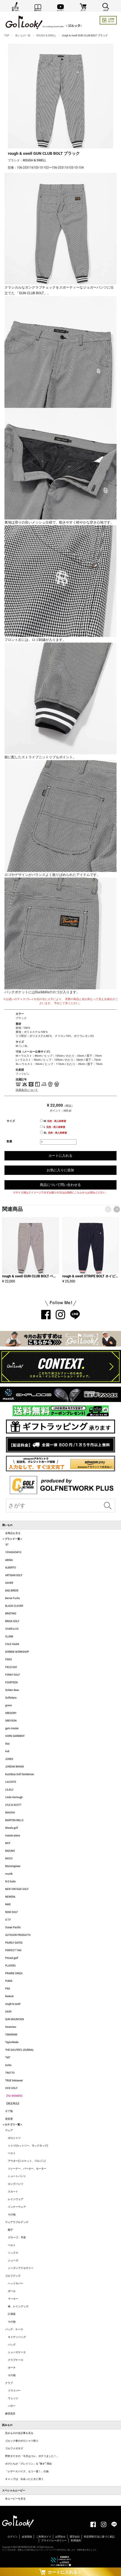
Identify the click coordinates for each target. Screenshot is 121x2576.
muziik (9, 1873)
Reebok (9, 1996)
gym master (12, 1728)
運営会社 (75, 2536)
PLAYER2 (10, 1965)
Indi (7, 1751)
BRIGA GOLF (12, 1621)
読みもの (37, 7)
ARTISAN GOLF (13, 1575)
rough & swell (12, 2003)
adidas (9, 1559)
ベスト (12, 2153)
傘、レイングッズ (18, 2306)
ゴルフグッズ (12, 2275)
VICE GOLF (11, 2088)
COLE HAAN (12, 1644)
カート (83, 7)
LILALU (9, 1789)
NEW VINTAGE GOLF (17, 1889)
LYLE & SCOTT (13, 1804)
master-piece (12, 1835)
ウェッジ (13, 2398)
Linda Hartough (14, 1797)
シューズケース (17, 2352)
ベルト (12, 2245)
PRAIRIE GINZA (14, 1973)
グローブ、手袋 (17, 2237)
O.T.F (8, 1919)
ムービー (60, 7)
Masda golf (11, 1827)
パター (12, 2405)
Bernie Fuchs (12, 1598)
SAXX (8, 2011)
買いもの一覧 (23, 35)
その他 (12, 2214)
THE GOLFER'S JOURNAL (19, 2049)
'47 (7, 1544)
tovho (8, 2065)
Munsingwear (12, 1866)
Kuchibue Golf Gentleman (19, 1774)
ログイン (12, 2536)
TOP (6, 35)
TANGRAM (11, 2034)
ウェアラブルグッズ (16, 2222)
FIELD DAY (11, 1667)
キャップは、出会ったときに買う (24, 2479)
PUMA (8, 1981)
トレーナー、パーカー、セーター (27, 2168)
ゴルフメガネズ (14, 2448)
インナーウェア (17, 2206)
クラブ (9, 2382)
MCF (7, 1843)
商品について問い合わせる (60, 1185)
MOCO (9, 1858)
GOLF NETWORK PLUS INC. (24, 2547)
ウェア (9, 2130)
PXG (7, 1988)
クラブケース (15, 2359)
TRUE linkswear (14, 2080)
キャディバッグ (17, 2336)
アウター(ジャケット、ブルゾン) (26, 2160)
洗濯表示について (27, 1090)
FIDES (8, 1659)
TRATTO (10, 2072)
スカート (13, 2191)
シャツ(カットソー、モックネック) (28, 2145)
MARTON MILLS (14, 1820)
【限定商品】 (12, 2103)
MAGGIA (10, 1812)
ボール (12, 2291)
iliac (7, 1743)
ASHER (9, 1582)
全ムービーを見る (15, 2498)
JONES (9, 1759)
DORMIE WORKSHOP (17, 1651)
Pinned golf (11, 1958)
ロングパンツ (15, 2183)
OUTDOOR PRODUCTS (18, 1935)
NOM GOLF (11, 1912)
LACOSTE (10, 1781)
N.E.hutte (10, 1881)
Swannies (10, 2026)
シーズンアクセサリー (21, 2268)
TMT (7, 2057)
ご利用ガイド (43, 2536)
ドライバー (14, 2390)
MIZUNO (10, 1850)
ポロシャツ (14, 2137)
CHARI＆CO (12, 1628)
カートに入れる (60, 1156)
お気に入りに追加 (60, 1170)
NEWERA (10, 1896)
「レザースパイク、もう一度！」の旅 (27, 2471)
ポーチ (12, 2367)
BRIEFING (10, 1613)
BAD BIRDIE (11, 1590)
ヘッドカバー (15, 2283)
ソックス (13, 2252)
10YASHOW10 (13, 1552)
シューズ (13, 2260)
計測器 (12, 2314)
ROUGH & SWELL (46, 35)
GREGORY (10, 1713)
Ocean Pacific (13, 1927)
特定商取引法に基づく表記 (99, 2536)
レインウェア (15, 2199)
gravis (8, 1705)
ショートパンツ (17, 2176)
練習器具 (10, 2413)
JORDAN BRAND (14, 1766)
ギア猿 (9, 2111)
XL (53, 1132)
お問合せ (60, 2536)
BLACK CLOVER (14, 1605)
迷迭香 (9, 2118)
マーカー (13, 2298)
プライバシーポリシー (54, 2540)
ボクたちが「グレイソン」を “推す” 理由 (28, 2463)
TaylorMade (12, 2042)
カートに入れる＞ (60, 2572)
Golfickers (10, 1697)
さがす (105, 7)
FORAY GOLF (12, 1674)
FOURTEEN (11, 1682)
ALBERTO (10, 1567)
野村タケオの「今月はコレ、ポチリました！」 (32, 2456)
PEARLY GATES (13, 1942)
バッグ (12, 2344)
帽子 (10, 2229)
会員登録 (27, 2536)
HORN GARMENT (15, 1736)
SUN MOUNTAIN (14, 2019)
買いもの (15, 6)
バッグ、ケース (14, 2329)
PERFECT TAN (13, 1950)
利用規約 (76, 2540)
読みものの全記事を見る (19, 2433)
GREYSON (10, 1720)
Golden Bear (12, 1690)
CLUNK (9, 1636)
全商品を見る (12, 1533)
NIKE (8, 1904)
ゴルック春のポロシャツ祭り (21, 2440)
